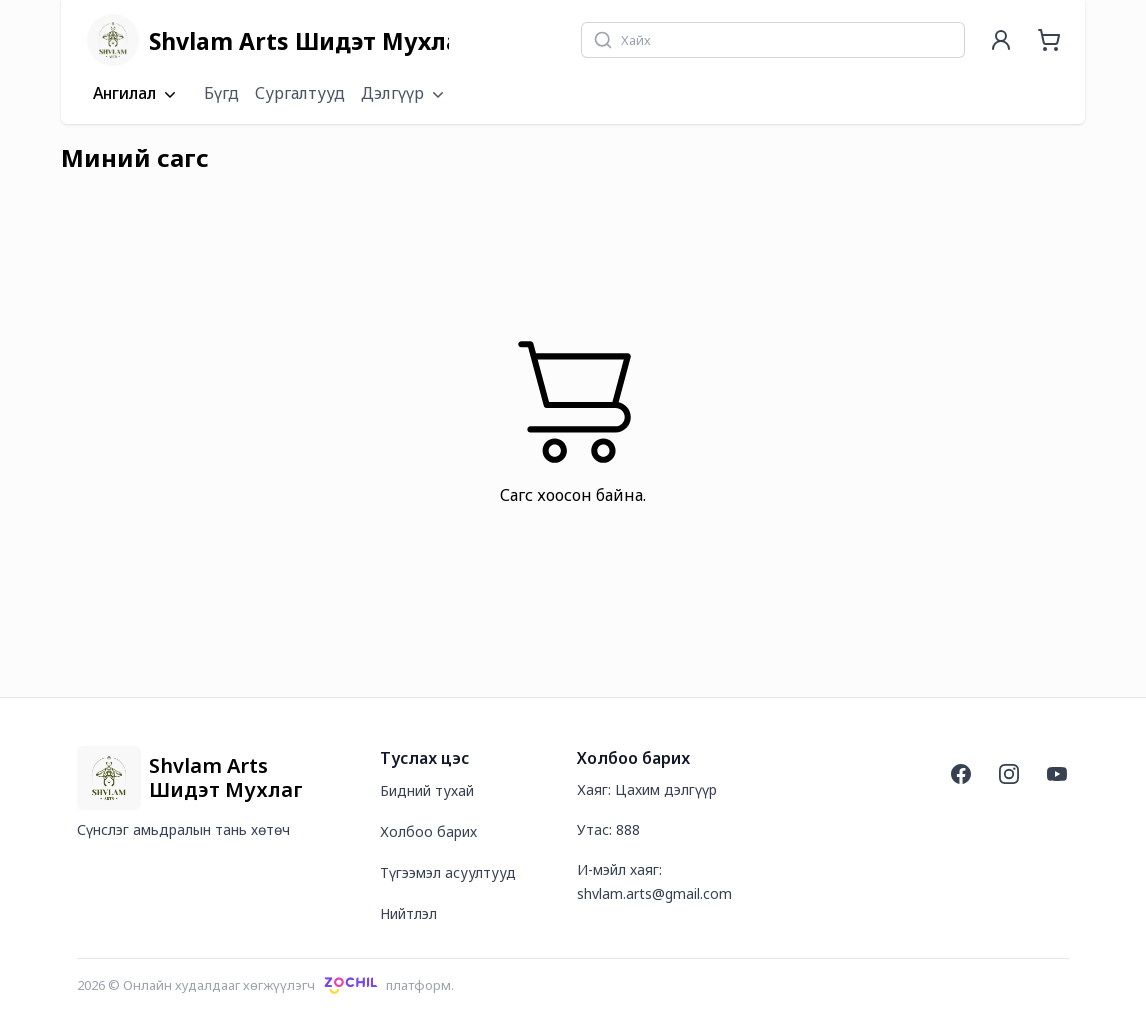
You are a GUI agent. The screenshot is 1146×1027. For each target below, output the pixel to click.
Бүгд (221, 93)
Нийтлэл (408, 913)
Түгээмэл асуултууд (448, 872)
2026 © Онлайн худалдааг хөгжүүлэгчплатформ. (265, 985)
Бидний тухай (427, 790)
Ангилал (136, 94)
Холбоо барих (428, 831)
